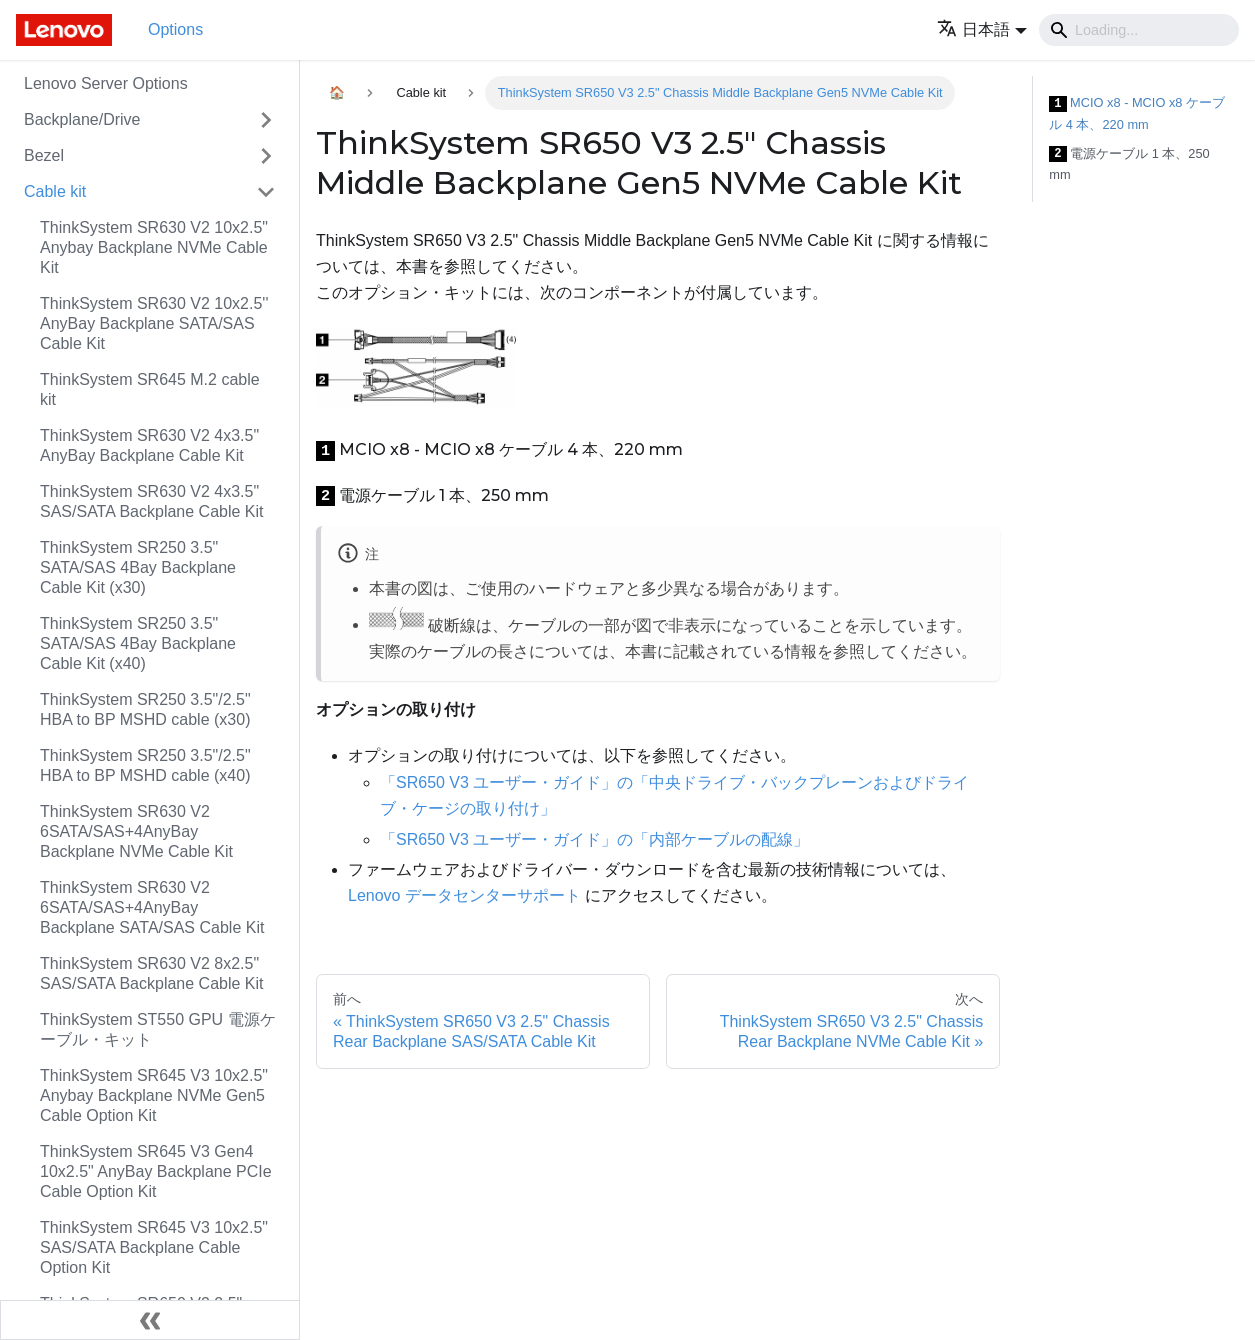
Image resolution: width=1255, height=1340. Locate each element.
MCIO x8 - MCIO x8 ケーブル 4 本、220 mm (1137, 113)
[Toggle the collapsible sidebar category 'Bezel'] (266, 156)
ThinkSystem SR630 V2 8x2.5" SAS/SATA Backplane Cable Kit (152, 973)
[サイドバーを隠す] (150, 1320)
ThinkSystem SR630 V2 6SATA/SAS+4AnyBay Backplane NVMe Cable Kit (136, 831)
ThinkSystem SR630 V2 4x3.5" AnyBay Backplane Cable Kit (149, 445)
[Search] (1139, 30)
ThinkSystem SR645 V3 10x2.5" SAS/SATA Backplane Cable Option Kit (154, 1247)
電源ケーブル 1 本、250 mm (1129, 164)
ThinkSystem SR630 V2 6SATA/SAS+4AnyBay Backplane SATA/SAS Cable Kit (152, 907)
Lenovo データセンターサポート (464, 895)
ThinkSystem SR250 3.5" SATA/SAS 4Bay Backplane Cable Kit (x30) (138, 567)
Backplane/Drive (82, 119)
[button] (982, 29)
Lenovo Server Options (106, 83)
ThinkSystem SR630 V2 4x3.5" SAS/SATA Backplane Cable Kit (152, 501)
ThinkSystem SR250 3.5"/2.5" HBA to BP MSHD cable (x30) (145, 709)
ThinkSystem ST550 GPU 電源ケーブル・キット (158, 1029)
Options (175, 29)
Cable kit (55, 191)
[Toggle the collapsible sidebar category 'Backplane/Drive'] (266, 120)
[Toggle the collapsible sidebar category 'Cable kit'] (266, 192)
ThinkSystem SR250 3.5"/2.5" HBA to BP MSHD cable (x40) (145, 765)
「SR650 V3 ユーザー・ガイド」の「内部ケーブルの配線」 (594, 839)
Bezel (44, 155)
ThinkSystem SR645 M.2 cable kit (150, 389)
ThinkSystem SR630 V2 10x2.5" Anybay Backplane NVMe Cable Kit (154, 247)
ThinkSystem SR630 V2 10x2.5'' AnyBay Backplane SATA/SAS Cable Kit (154, 323)
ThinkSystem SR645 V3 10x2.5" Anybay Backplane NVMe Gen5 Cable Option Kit (154, 1095)
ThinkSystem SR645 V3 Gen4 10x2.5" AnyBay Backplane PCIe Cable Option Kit (156, 1171)
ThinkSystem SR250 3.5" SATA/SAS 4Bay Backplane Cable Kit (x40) (138, 643)
